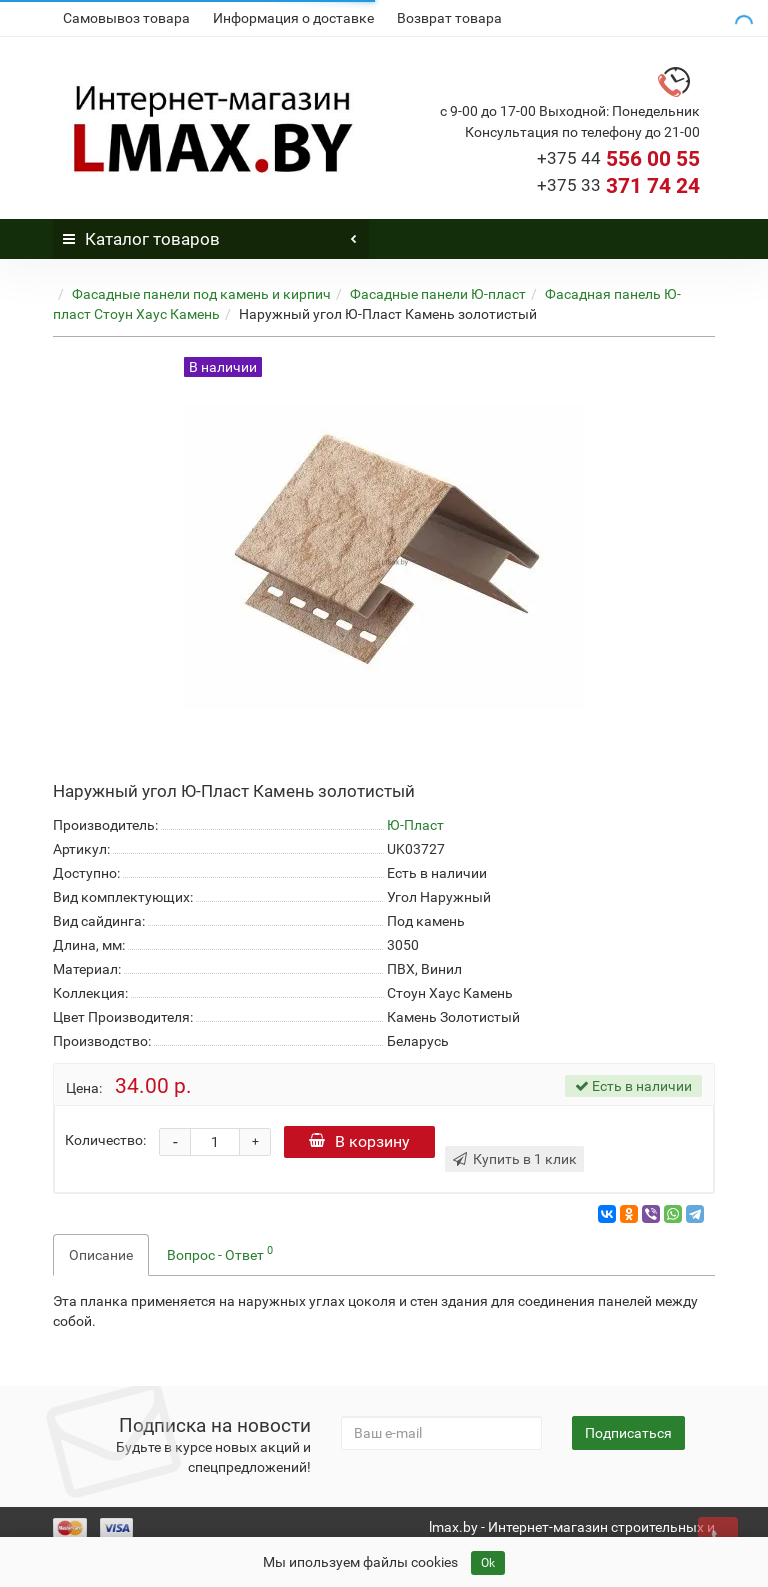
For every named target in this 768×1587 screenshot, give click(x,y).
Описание (101, 1255)
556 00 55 (618, 159)
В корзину (359, 1141)
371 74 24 (618, 186)
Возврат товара (449, 18)
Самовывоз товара (126, 18)
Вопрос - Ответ (220, 1253)
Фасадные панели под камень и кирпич (201, 294)
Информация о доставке (293, 18)
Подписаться (628, 1433)
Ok (488, 1563)
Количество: (105, 1140)
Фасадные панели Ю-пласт (438, 294)
